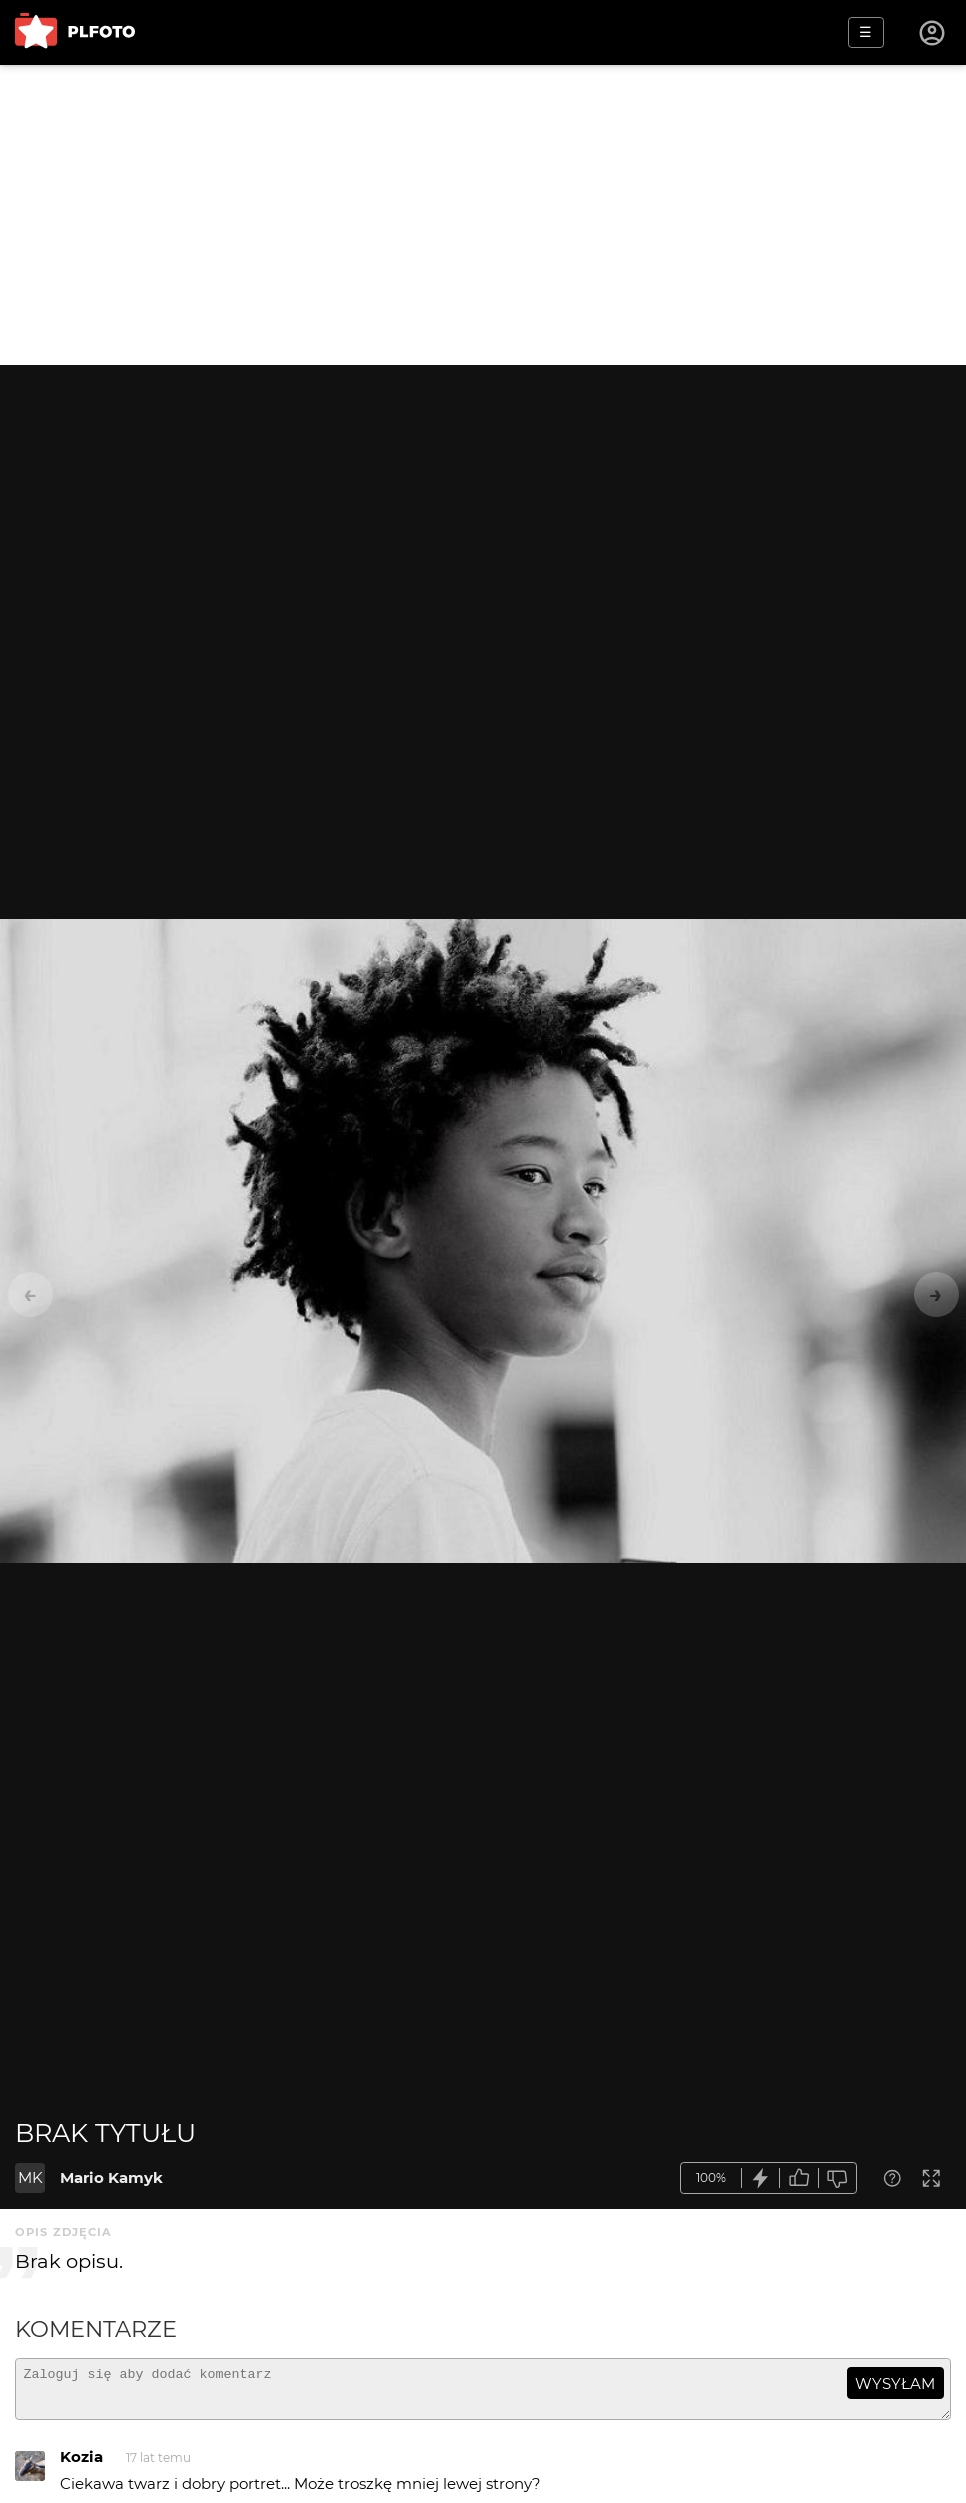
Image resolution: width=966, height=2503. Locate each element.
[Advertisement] (483, 215)
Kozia (81, 2465)
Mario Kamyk (111, 2177)
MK (30, 2177)
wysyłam (895, 2383)
